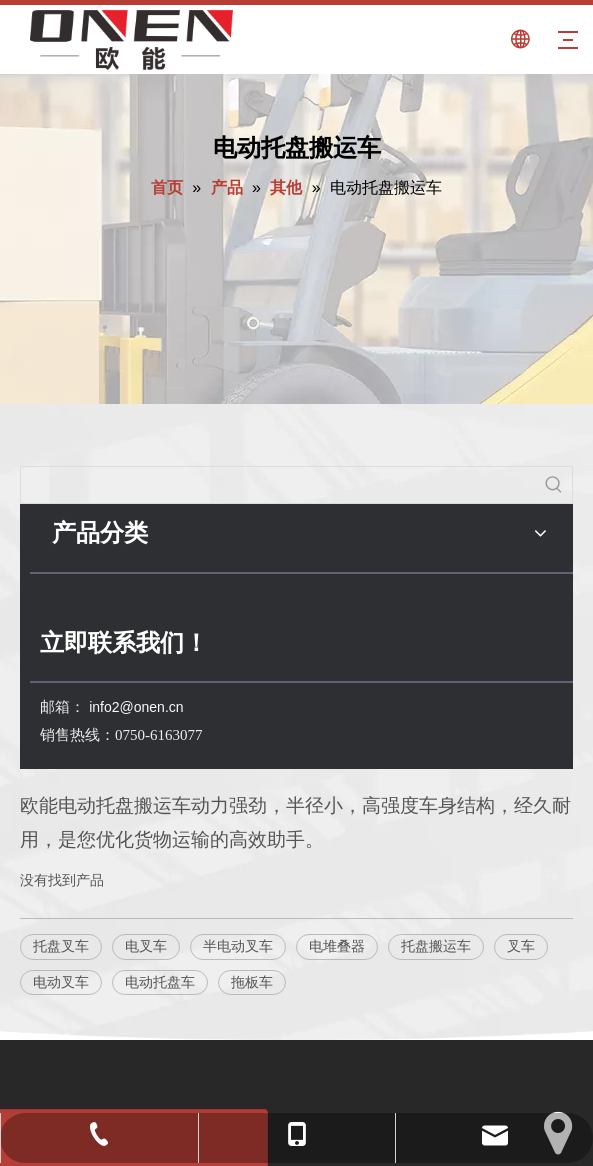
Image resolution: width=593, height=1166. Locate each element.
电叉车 (146, 946)
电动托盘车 (160, 982)
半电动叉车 (238, 946)
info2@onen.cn (136, 707)
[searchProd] (278, 485)
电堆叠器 (337, 946)
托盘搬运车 (436, 946)
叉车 (521, 946)
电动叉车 (61, 982)
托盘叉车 (61, 946)
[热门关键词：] (554, 485)
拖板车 (252, 982)
